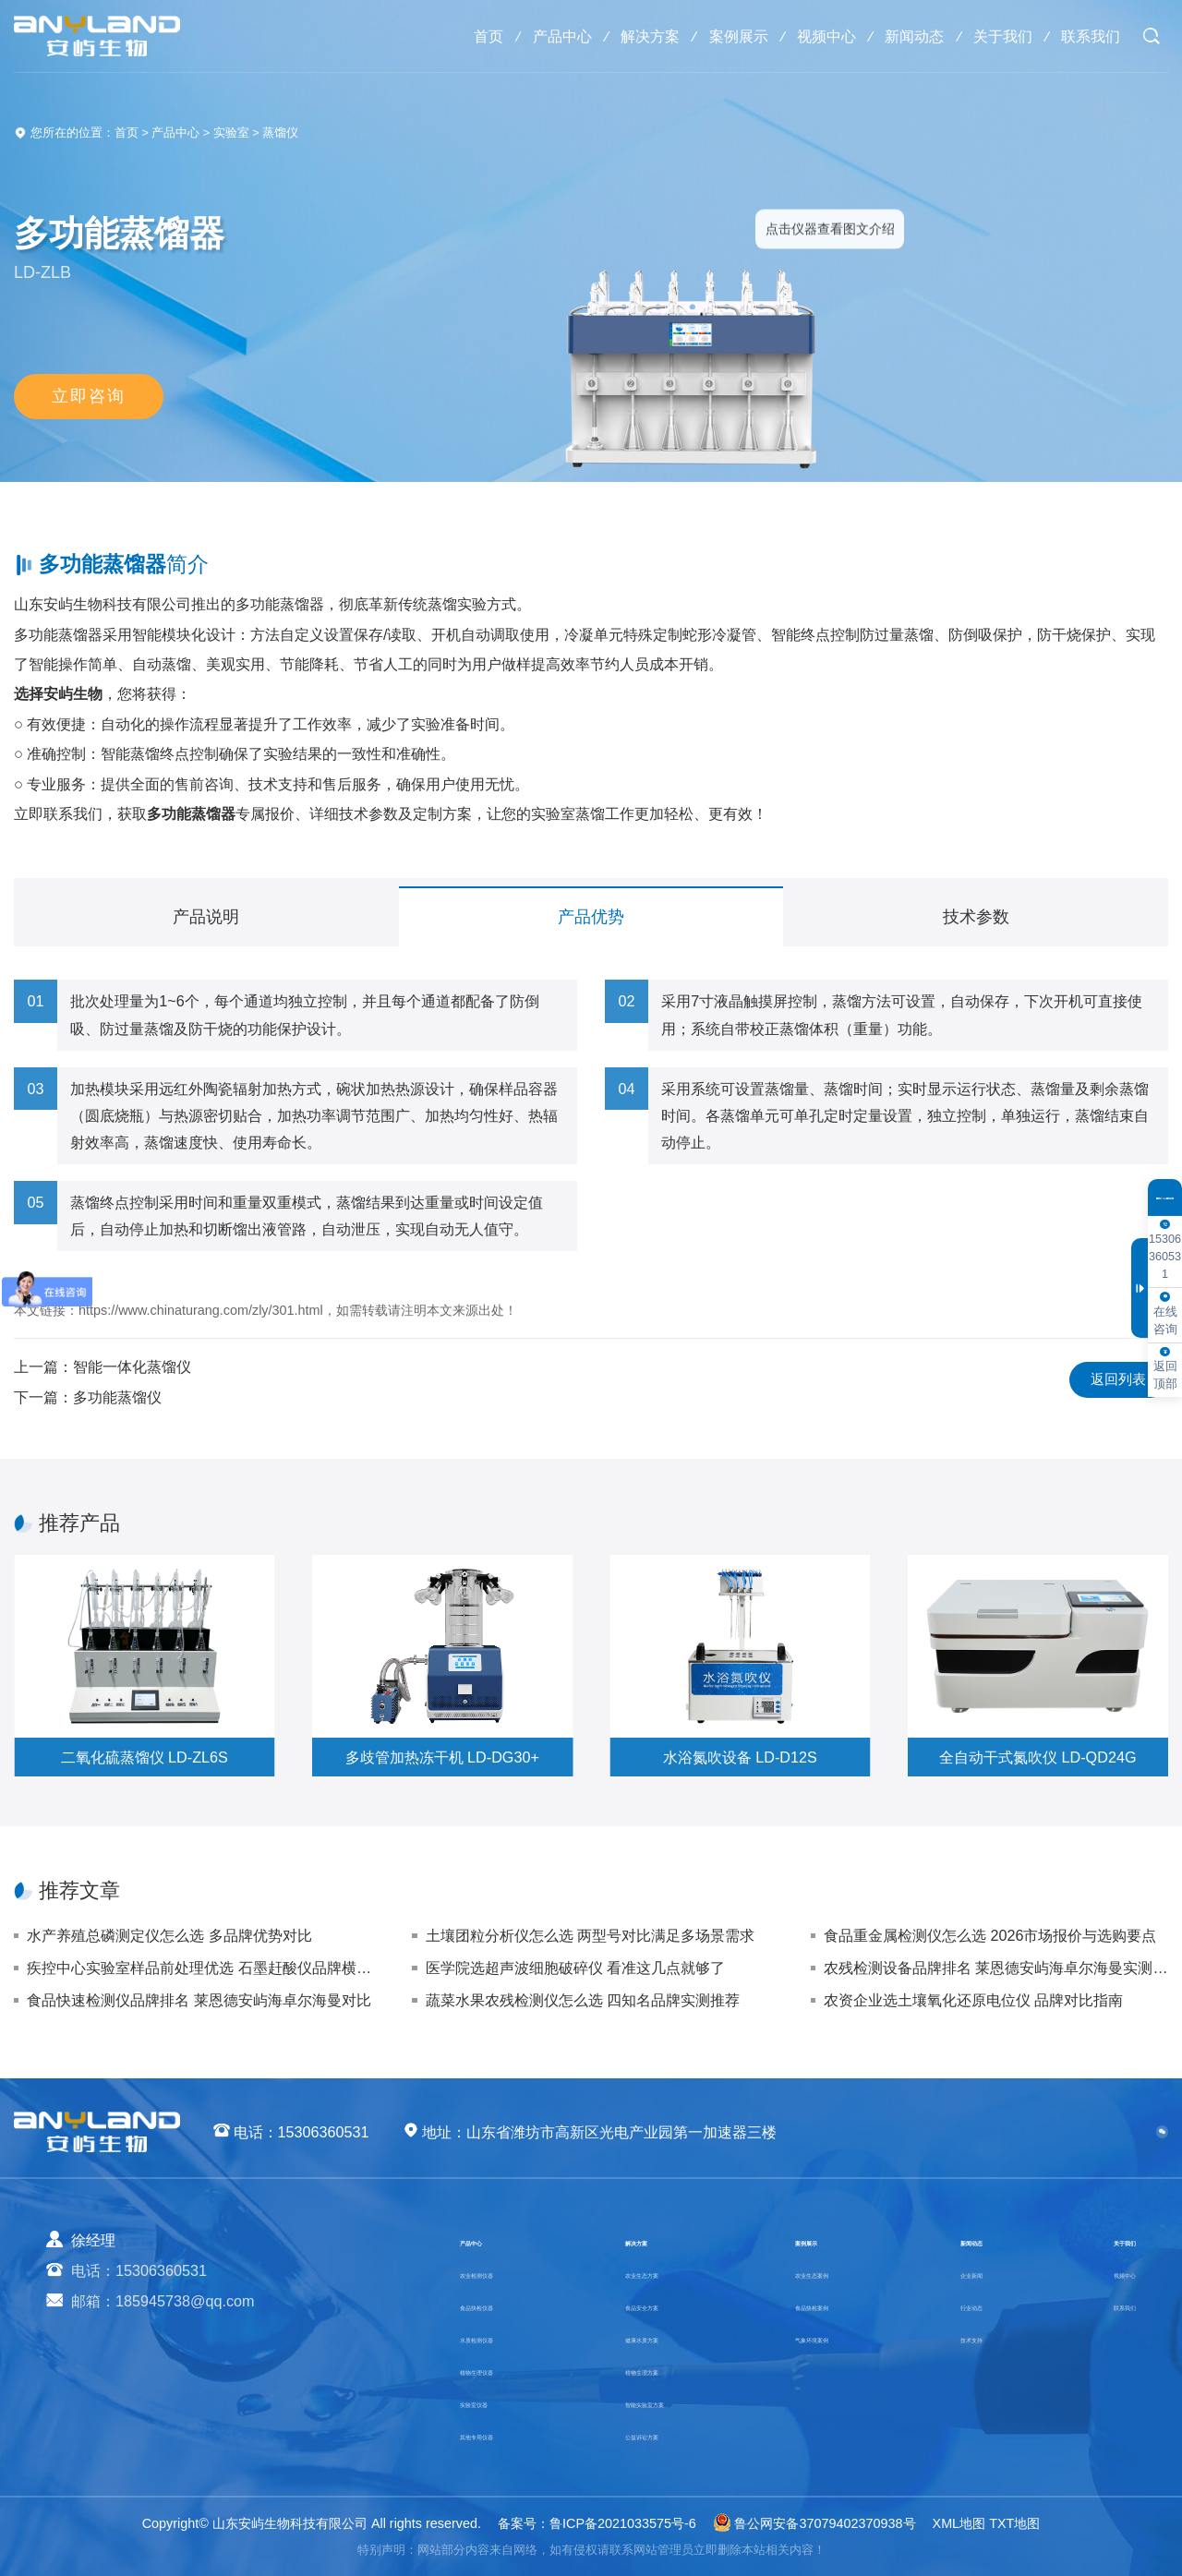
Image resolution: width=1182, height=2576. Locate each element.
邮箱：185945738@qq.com (163, 2301)
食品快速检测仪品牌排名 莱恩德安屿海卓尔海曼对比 (199, 2000)
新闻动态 (904, 36)
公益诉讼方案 (662, 2434)
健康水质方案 (662, 2337)
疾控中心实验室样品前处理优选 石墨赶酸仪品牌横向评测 (199, 1967)
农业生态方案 (662, 2272)
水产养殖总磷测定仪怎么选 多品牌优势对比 (169, 1935)
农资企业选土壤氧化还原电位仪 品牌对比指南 (974, 2000)
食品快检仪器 (504, 2304)
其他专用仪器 (504, 2434)
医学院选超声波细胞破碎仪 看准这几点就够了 (576, 1967)
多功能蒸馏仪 (117, 1397)
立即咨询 (89, 398)
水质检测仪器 (504, 2337)
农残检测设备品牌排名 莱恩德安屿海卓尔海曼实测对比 (996, 1967)
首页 (457, 36)
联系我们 (1088, 36)
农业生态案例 (834, 2272)
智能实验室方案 (669, 2401)
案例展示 (719, 36)
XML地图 (959, 2523)
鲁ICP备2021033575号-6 (622, 2523)
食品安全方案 (662, 2304)
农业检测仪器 (504, 2272)
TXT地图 (1014, 2523)
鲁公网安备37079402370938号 (814, 2523)
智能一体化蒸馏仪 (132, 1366)
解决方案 (627, 36)
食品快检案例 (834, 2304)
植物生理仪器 (504, 2369)
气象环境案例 (834, 2337)
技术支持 (977, 2337)
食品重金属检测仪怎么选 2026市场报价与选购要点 (990, 1935)
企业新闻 (977, 2272)
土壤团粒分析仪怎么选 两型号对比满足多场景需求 (590, 1935)
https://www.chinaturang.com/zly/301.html (200, 1310)
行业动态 (977, 2304)
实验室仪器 (497, 2401)
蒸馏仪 (280, 132)
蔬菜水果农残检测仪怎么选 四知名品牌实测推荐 (583, 2000)
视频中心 (811, 36)
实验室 (231, 132)
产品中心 (534, 36)
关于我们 (996, 36)
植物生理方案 (662, 2369)
